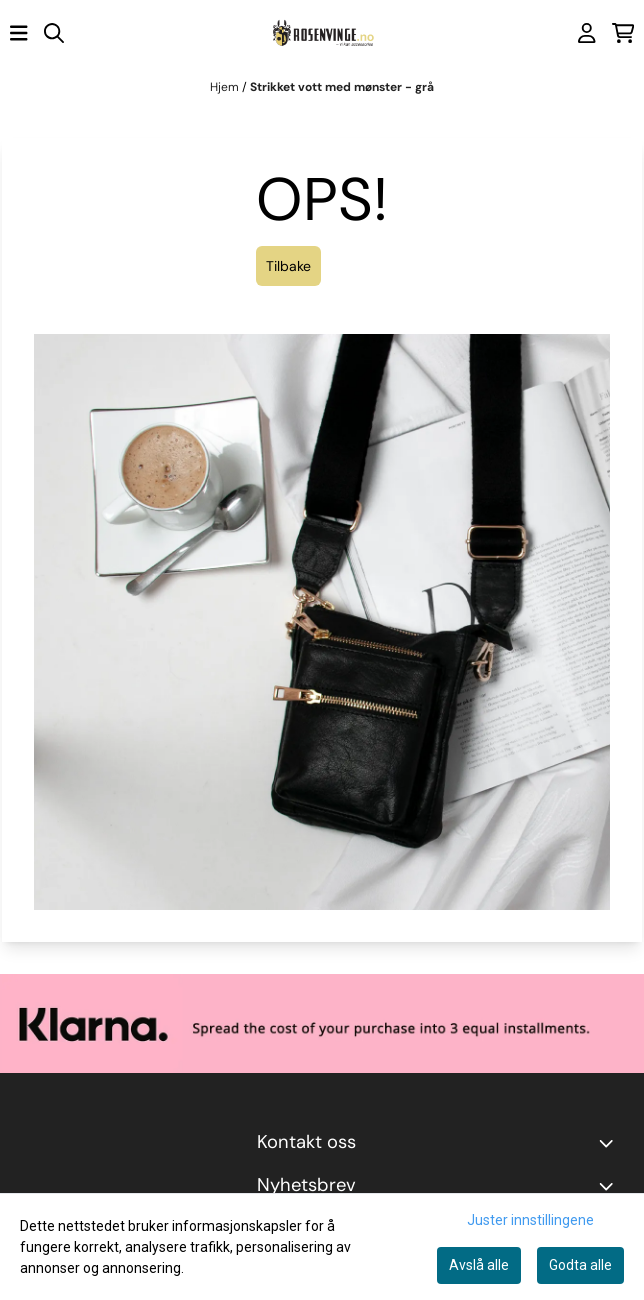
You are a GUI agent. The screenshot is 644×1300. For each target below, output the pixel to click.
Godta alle (580, 1265)
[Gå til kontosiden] (587, 33)
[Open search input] (54, 33)
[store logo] (322, 33)
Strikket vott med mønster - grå (342, 87)
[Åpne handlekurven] (623, 33)
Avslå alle (479, 1265)
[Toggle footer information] (610, 1143)
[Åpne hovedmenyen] (19, 33)
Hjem (226, 87)
